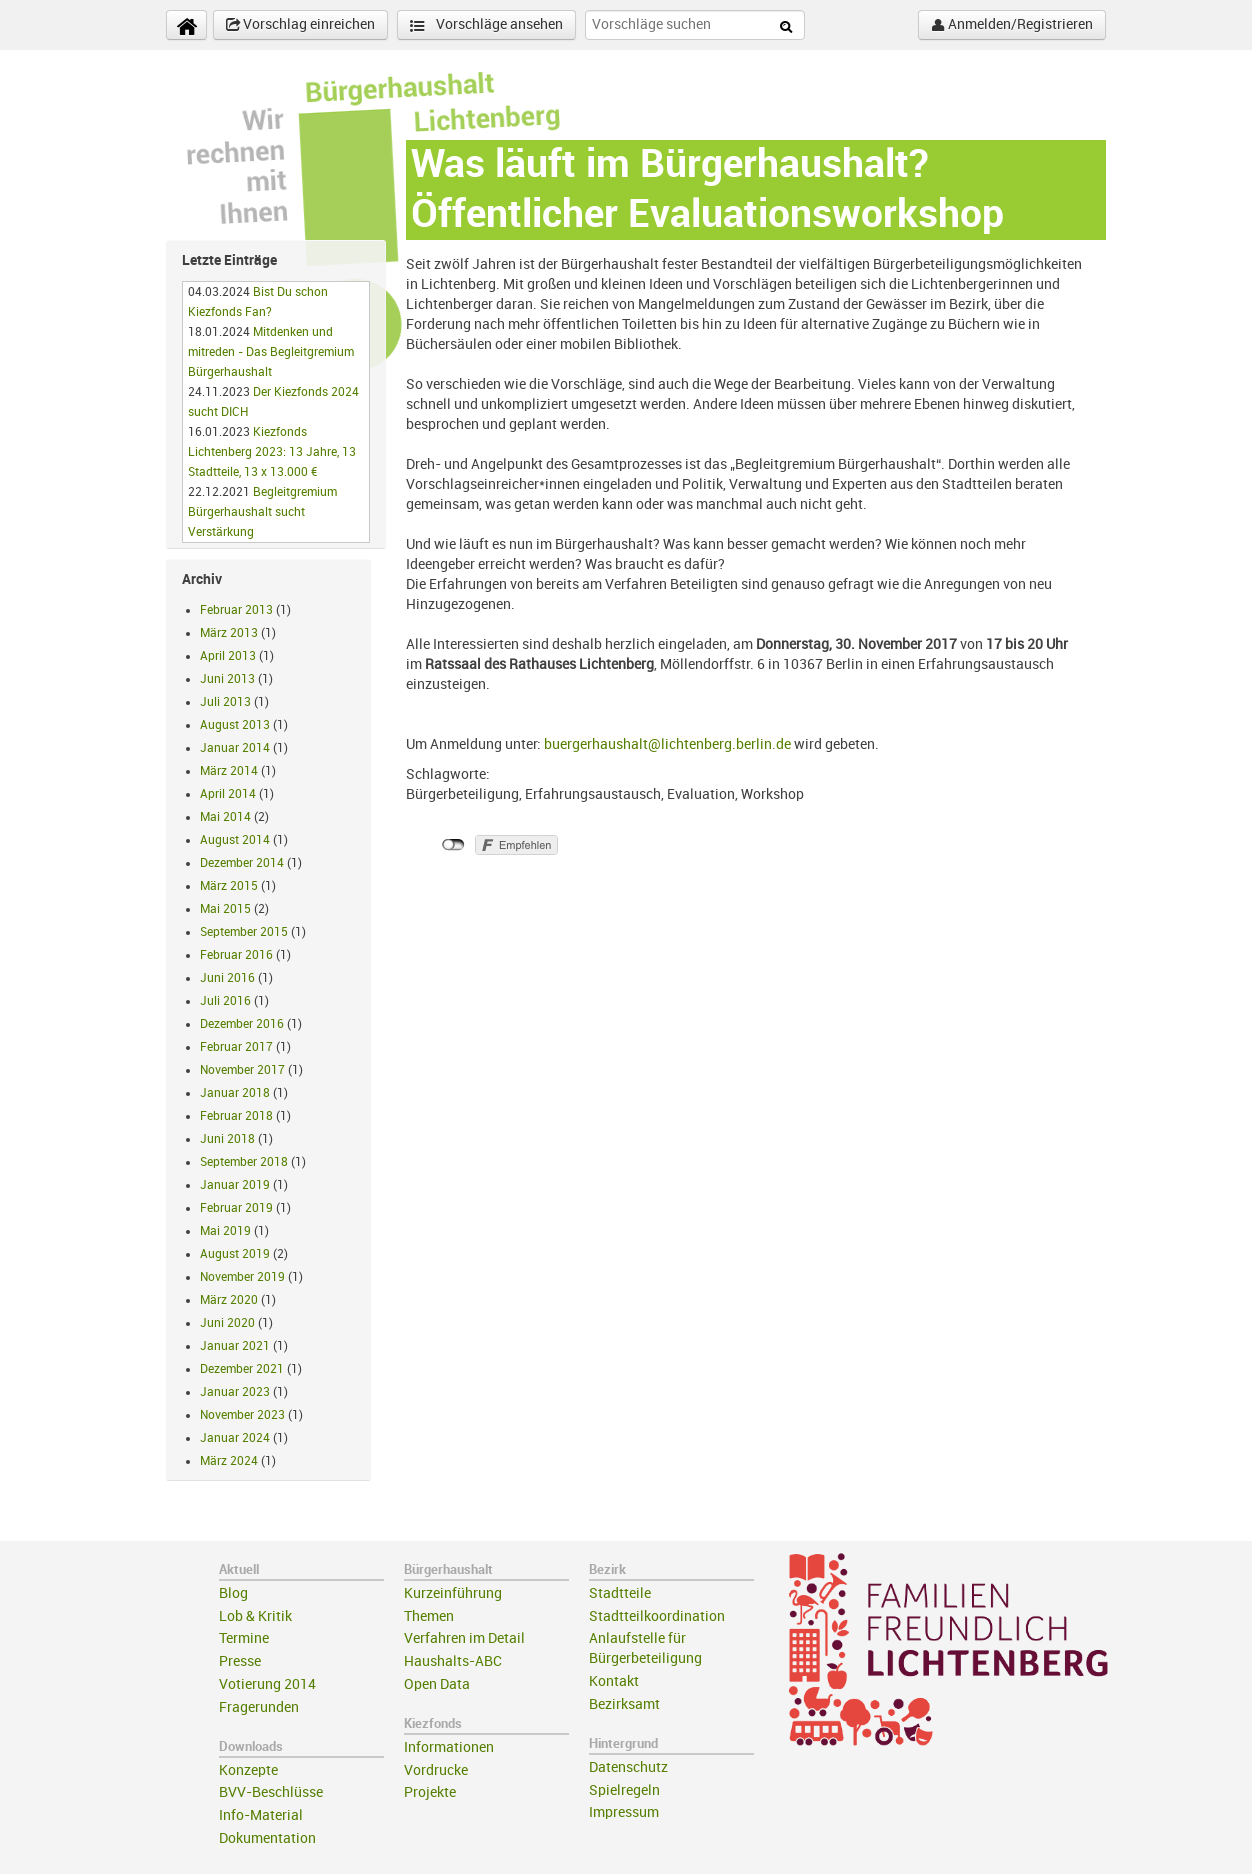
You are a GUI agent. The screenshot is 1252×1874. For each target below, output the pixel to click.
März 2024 (229, 1461)
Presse (240, 1661)
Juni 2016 (227, 978)
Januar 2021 (235, 1346)
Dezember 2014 (242, 863)
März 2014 (229, 771)
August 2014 (235, 840)
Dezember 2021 (242, 1369)
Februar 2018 (236, 1116)
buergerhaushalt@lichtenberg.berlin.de (667, 744)
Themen (429, 1616)
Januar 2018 (235, 1093)
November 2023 (242, 1415)
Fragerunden (259, 1707)
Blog (233, 1593)
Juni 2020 (227, 1323)
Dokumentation (267, 1838)
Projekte (430, 1792)
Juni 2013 (227, 679)
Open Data (437, 1684)
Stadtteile (620, 1593)
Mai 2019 (225, 1231)
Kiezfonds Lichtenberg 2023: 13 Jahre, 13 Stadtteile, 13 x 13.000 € (272, 452)
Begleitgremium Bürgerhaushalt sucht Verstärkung (262, 512)
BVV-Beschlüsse (271, 1792)
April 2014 (228, 794)
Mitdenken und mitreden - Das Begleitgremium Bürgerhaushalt (271, 352)
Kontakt (614, 1681)
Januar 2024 (235, 1438)
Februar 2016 (236, 955)
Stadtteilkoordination (657, 1616)
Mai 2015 (225, 909)
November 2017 (242, 1070)
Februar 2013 (236, 610)
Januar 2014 (235, 748)
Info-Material (261, 1815)
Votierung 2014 (267, 1684)
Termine (244, 1638)
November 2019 (242, 1277)
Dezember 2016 (242, 1024)
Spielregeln (624, 1790)
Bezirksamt (624, 1704)
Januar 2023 (235, 1392)
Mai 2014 (225, 817)
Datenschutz (628, 1767)
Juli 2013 (225, 702)
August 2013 (235, 725)
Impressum (624, 1812)
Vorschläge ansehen (486, 25)
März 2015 (229, 886)
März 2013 (229, 633)
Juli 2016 (225, 1001)
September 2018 (244, 1162)
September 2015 (244, 932)
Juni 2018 (227, 1139)
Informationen (449, 1747)
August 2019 (235, 1254)
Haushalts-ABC (453, 1661)
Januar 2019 (235, 1185)
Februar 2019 (236, 1208)
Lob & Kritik (255, 1616)
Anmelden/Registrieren (1012, 25)
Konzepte (248, 1770)
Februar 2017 (236, 1047)
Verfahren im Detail (464, 1638)
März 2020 (229, 1300)
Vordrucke (436, 1770)
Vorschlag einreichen (300, 25)
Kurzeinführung (453, 1593)
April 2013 (228, 656)
